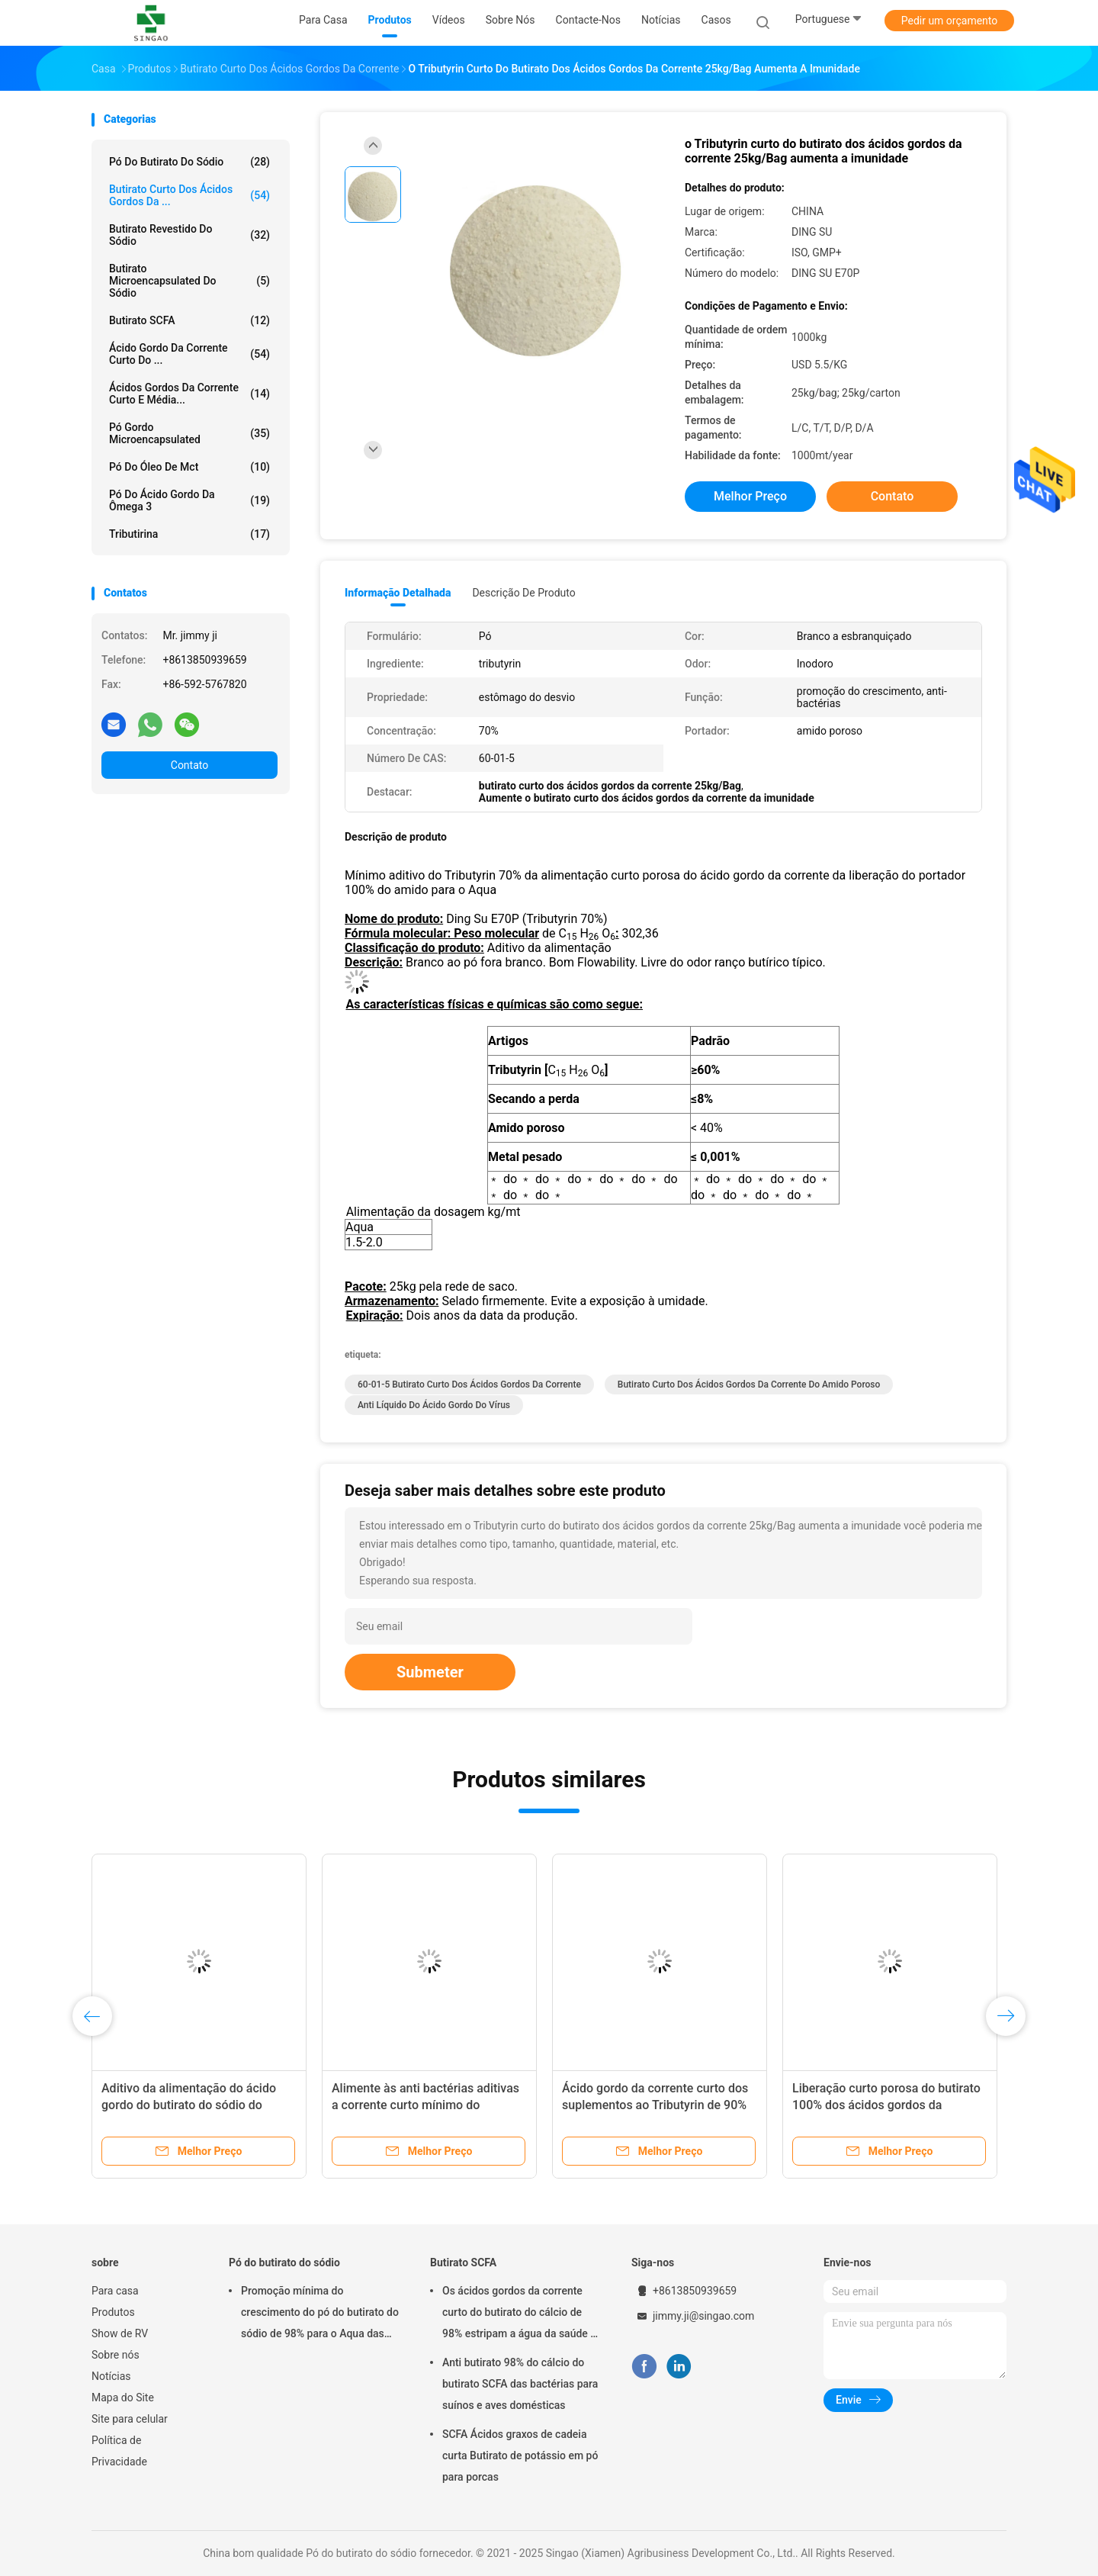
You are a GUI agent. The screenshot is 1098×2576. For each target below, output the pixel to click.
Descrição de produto (523, 593)
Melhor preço (750, 496)
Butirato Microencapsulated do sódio (189, 280)
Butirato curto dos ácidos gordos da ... (189, 195)
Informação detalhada (398, 593)
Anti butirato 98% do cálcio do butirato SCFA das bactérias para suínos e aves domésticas (520, 2383)
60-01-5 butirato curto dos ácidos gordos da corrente (469, 1384)
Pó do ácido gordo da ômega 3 (189, 500)
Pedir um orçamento (949, 20)
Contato (189, 765)
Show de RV (120, 2333)
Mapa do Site (123, 2397)
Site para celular (130, 2419)
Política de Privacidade (119, 2451)
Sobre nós (116, 2355)
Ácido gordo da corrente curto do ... (189, 354)
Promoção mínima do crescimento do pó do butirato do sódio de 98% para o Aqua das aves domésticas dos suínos (320, 2314)
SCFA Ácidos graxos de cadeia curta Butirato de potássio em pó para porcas (520, 2455)
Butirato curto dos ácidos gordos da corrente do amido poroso (749, 1384)
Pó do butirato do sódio (189, 161)
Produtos (113, 2312)
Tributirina (189, 534)
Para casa (115, 2291)
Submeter (430, 1672)
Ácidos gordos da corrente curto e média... (189, 393)
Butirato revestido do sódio (189, 235)
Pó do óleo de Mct (189, 466)
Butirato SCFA (189, 320)
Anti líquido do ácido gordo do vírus (434, 1405)
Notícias (111, 2376)
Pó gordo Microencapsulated (189, 433)
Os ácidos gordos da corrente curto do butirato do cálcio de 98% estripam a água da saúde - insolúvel (518, 2314)
